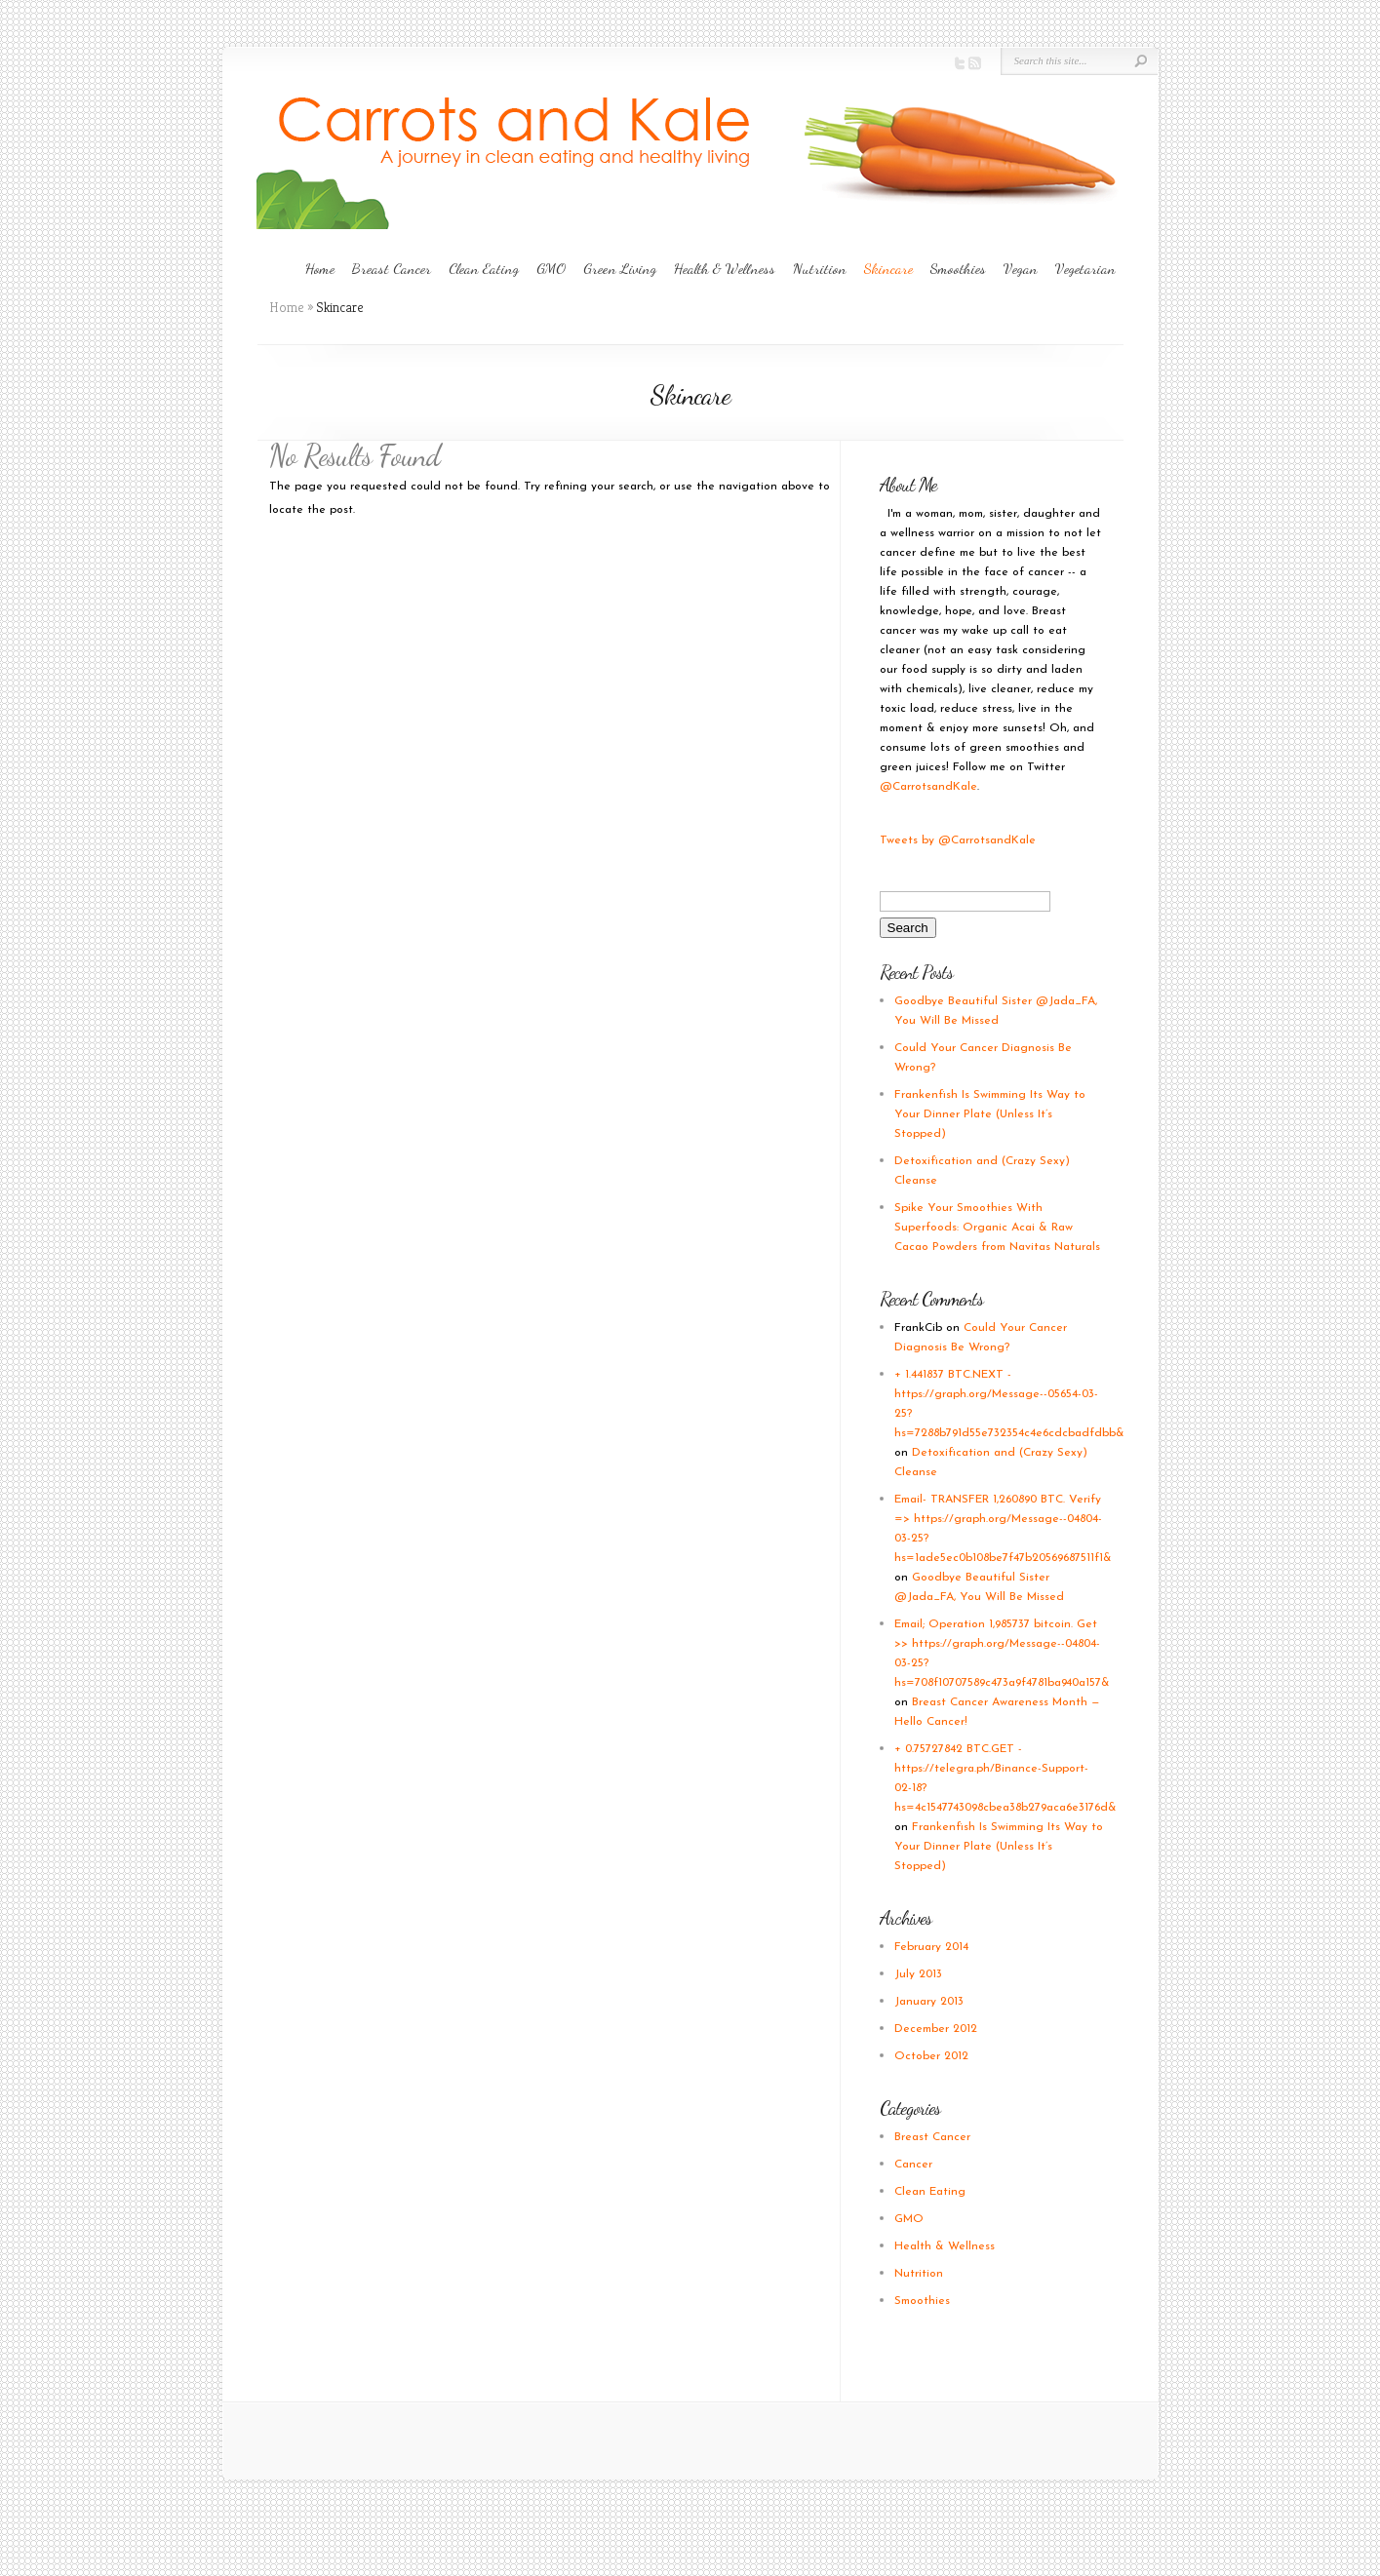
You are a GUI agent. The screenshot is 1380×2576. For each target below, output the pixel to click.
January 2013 (929, 2002)
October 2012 (931, 2056)
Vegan (1021, 268)
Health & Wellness (724, 268)
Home (320, 268)
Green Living (619, 268)
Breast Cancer (391, 268)
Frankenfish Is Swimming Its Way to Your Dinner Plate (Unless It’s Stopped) (989, 1114)
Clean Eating (484, 268)
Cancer (913, 2164)
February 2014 (931, 1947)
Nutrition (820, 268)
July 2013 (918, 1974)
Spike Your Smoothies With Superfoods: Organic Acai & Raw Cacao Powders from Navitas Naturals (997, 1227)
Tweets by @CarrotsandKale (958, 840)
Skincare (888, 268)
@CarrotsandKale (928, 787)
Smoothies (958, 268)
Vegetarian (1085, 268)
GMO (551, 268)
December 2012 (935, 2029)
